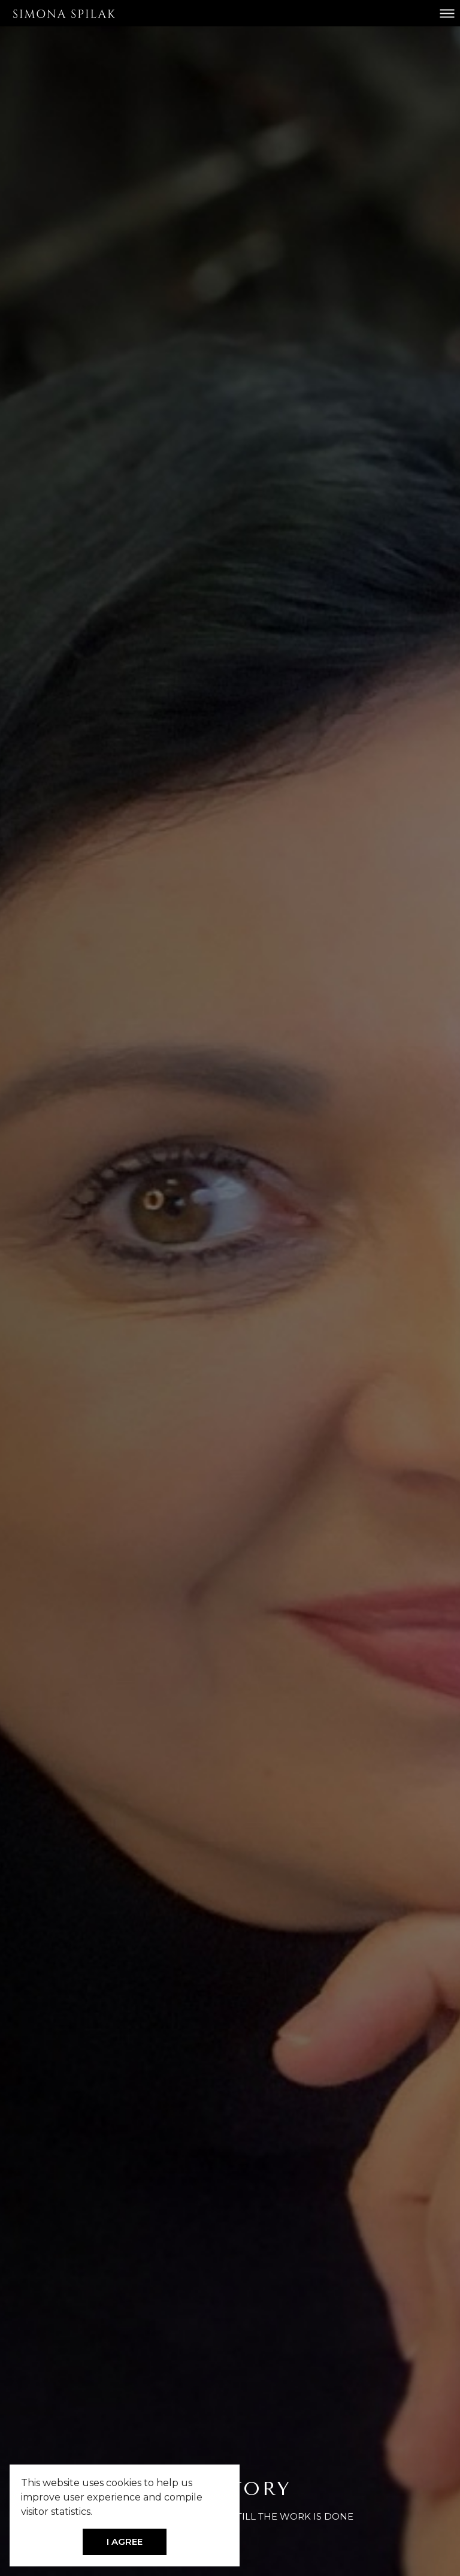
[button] (96, 2512)
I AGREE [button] (125, 2541)
